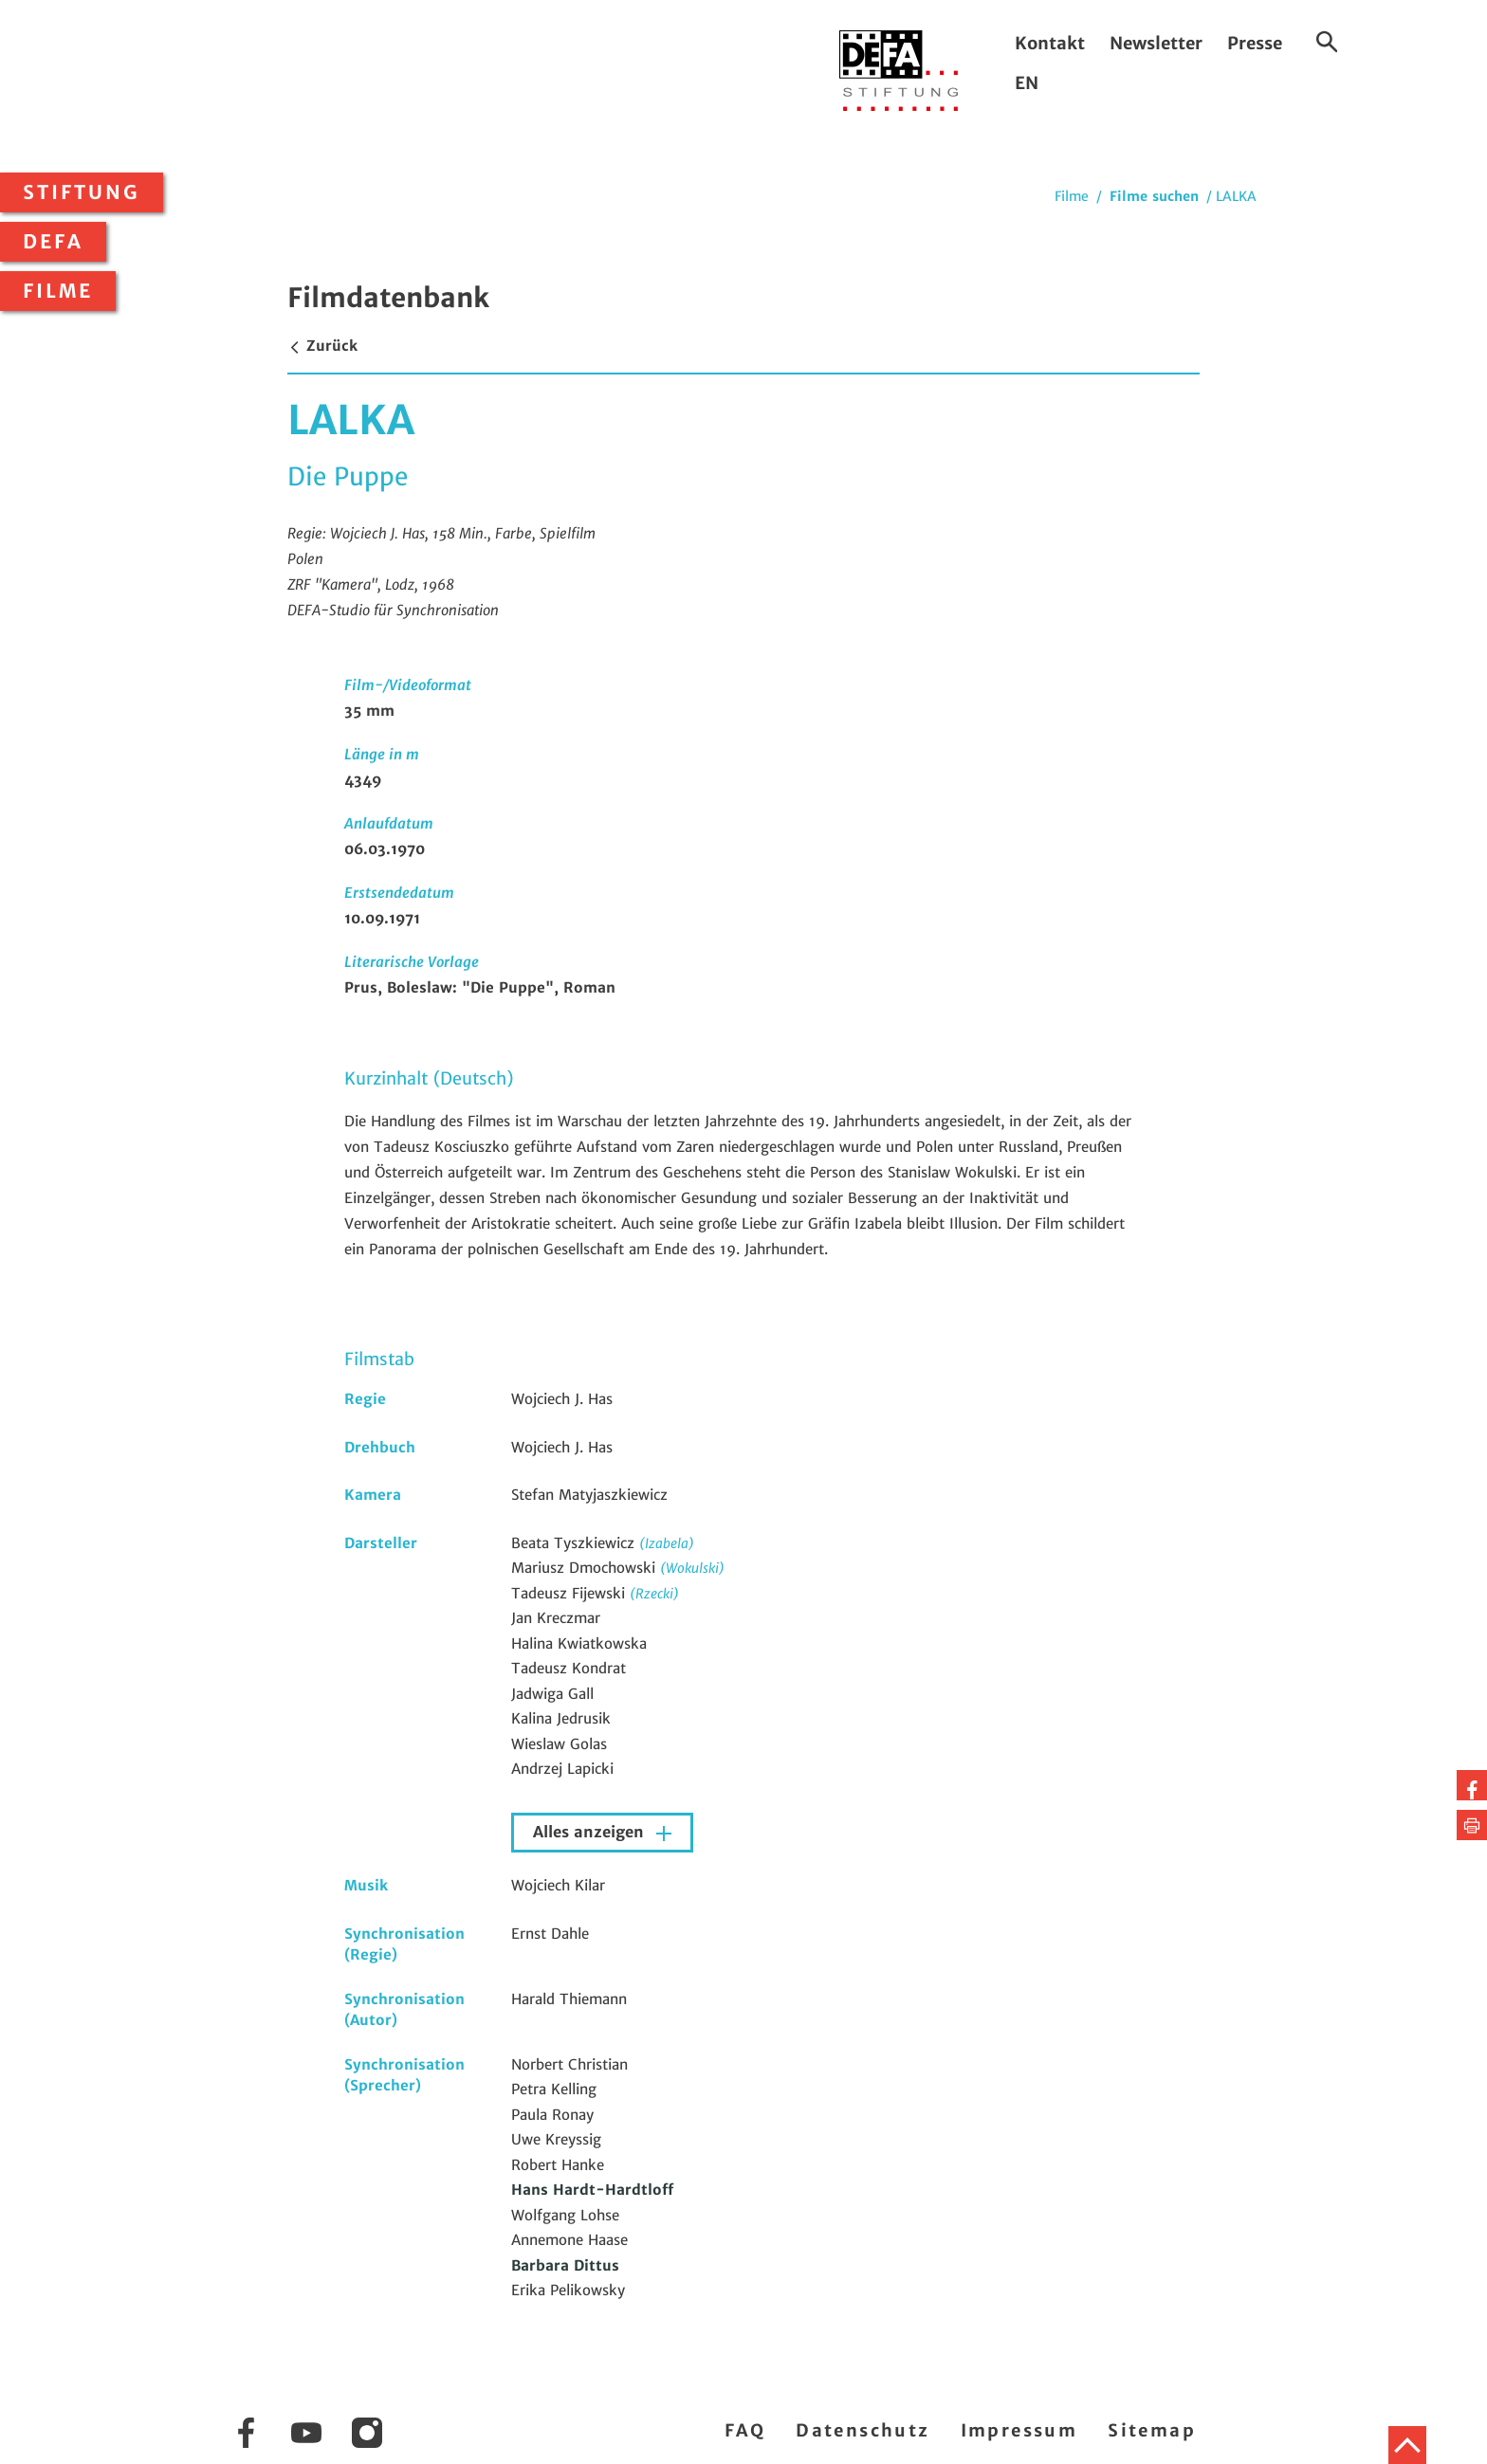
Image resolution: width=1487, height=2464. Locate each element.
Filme (58, 291)
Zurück (322, 346)
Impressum (1019, 2430)
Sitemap (1152, 2430)
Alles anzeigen (591, 1832)
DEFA (53, 241)
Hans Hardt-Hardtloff (592, 2190)
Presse (1254, 43)
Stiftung (81, 192)
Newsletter (1156, 43)
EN (1026, 83)
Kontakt (1050, 43)
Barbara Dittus (565, 2265)
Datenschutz (862, 2430)
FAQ (745, 2430)
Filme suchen (1154, 196)
